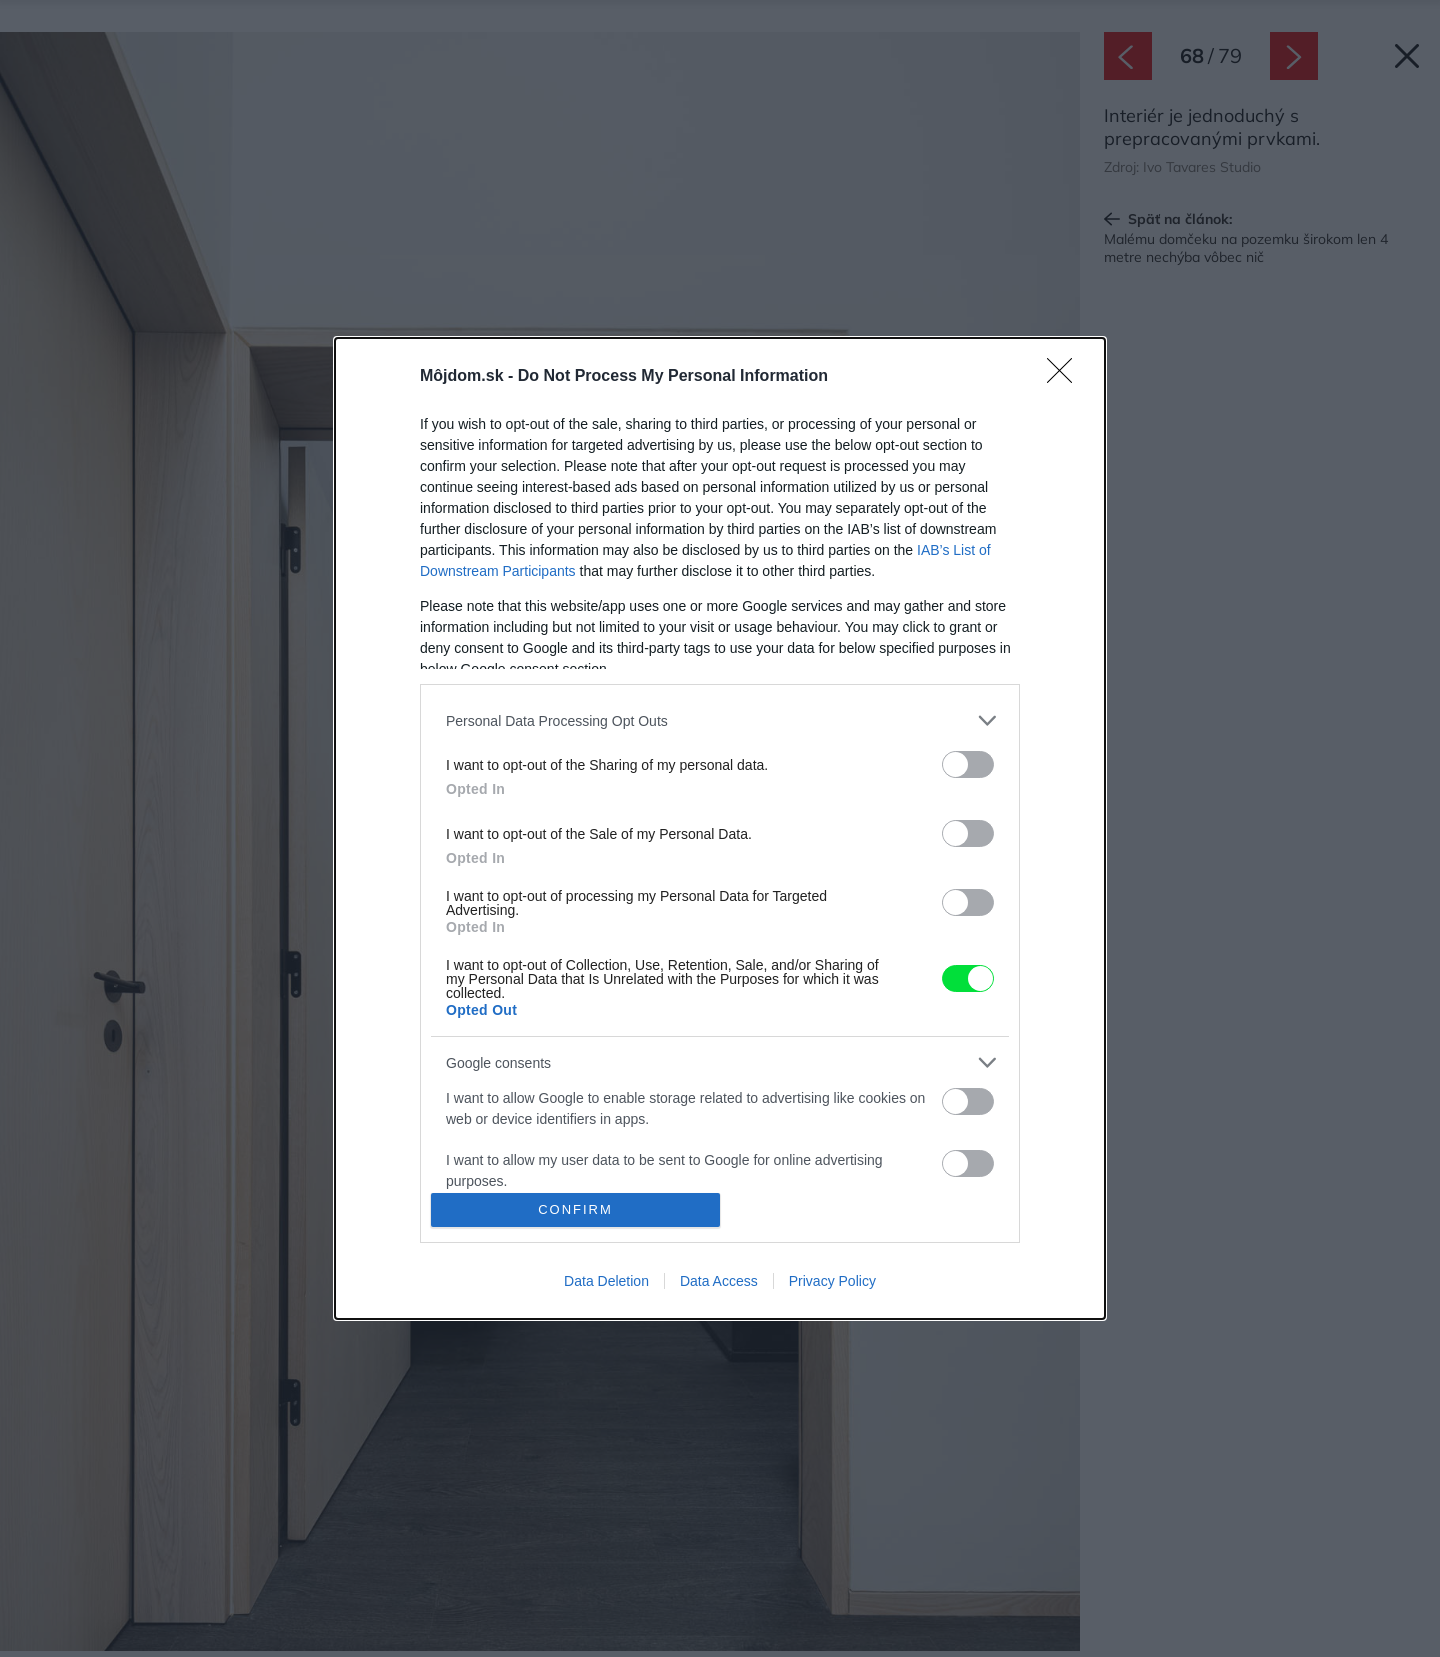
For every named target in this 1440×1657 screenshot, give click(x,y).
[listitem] (720, 720)
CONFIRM (575, 1209)
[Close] (1066, 377)
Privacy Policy (832, 1281)
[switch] (968, 764)
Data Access (719, 1281)
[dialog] (720, 828)
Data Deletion (606, 1281)
